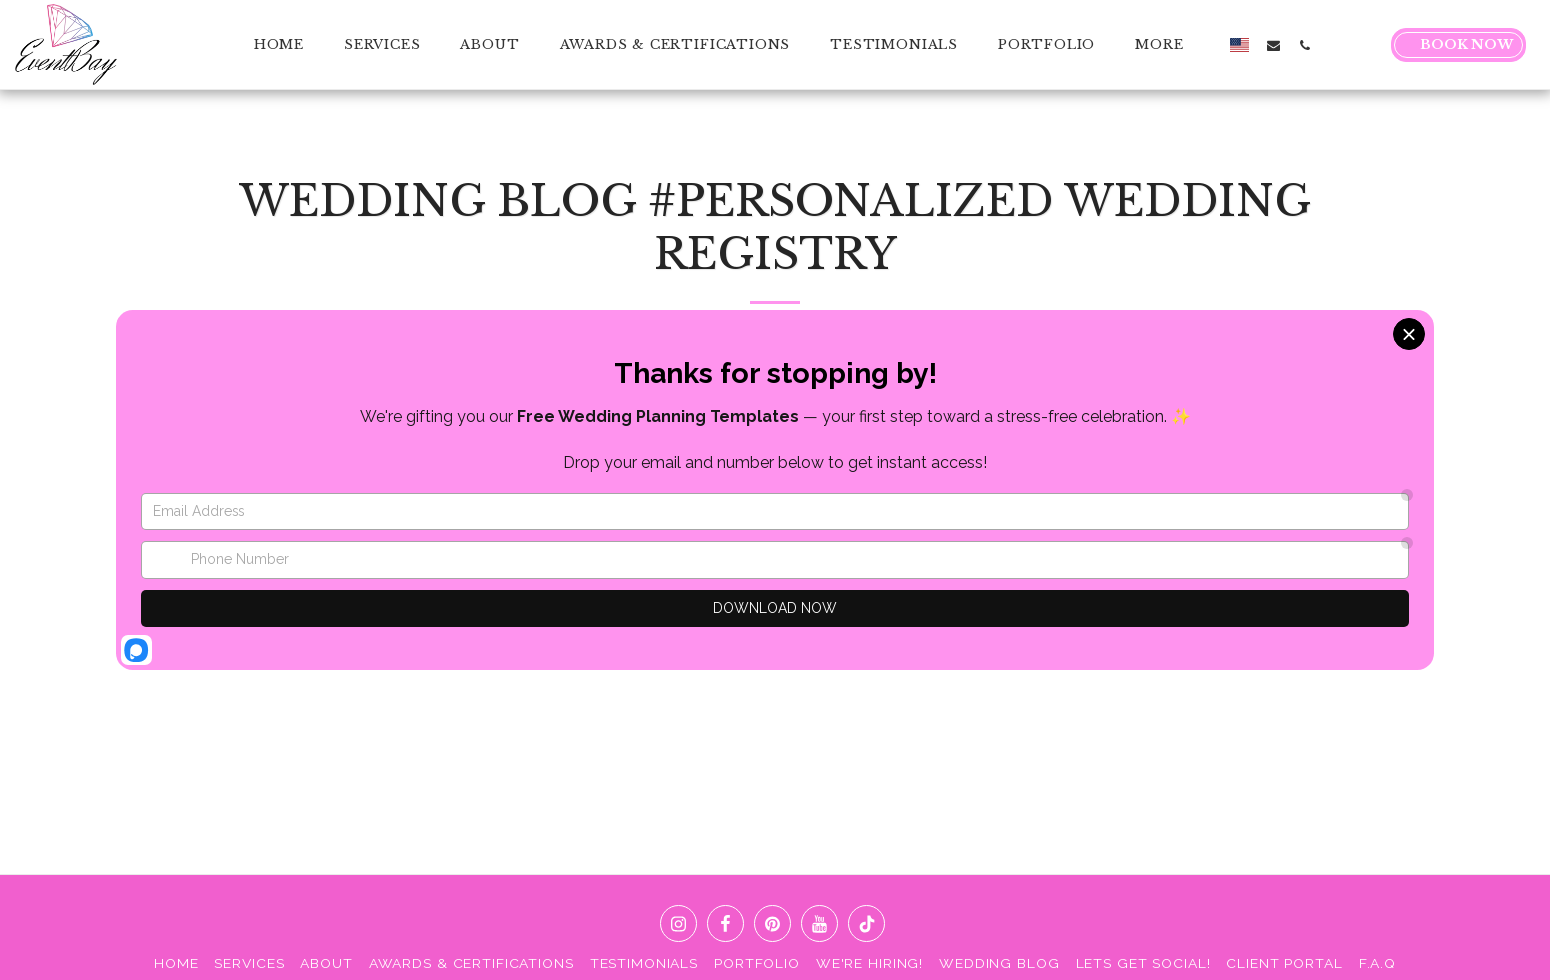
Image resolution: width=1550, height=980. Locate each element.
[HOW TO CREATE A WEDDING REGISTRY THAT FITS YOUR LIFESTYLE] (1147, 425)
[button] (1273, 45)
